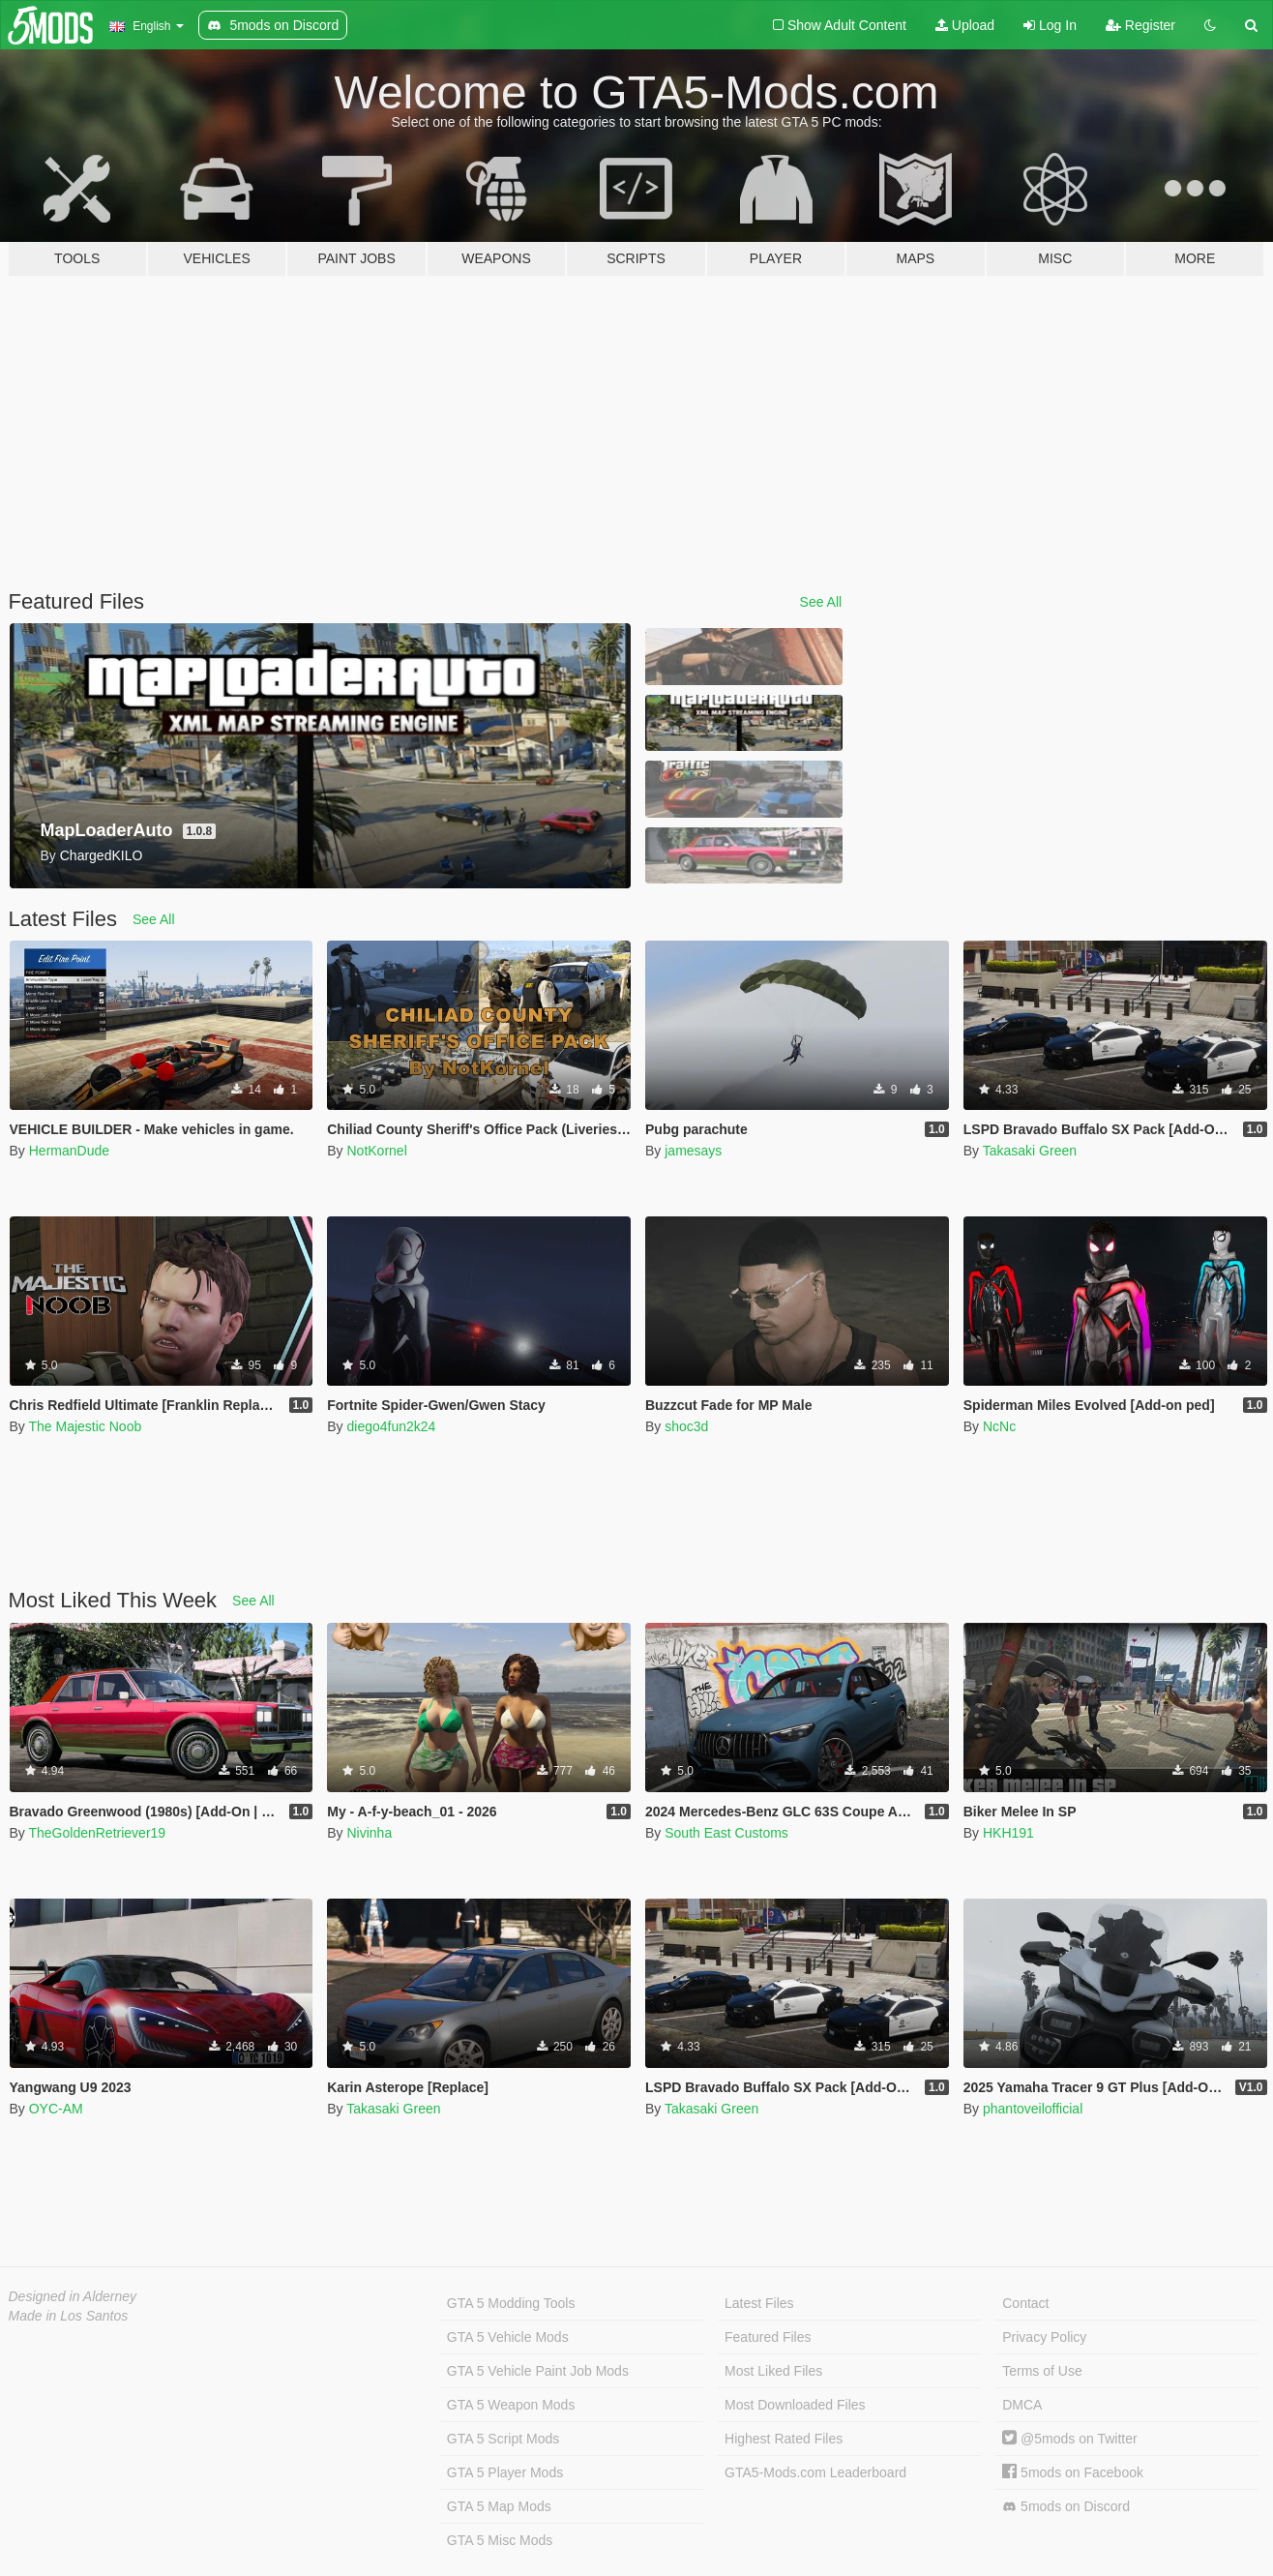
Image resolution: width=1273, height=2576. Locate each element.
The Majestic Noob (84, 1426)
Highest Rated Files (784, 2438)
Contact (1025, 2303)
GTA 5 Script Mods (503, 2438)
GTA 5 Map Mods (499, 2506)
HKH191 (1008, 1833)
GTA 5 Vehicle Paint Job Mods (538, 2371)
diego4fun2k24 (390, 1426)
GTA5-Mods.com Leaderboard (815, 2472)
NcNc (999, 1426)
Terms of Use (1041, 2371)
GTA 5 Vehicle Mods (508, 2337)
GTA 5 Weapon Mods (511, 2404)
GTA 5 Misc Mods (499, 2540)
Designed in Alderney (73, 2296)
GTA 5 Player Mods (505, 2472)
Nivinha (369, 1833)
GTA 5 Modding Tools (511, 2303)
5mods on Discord (1066, 2507)
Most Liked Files (773, 2371)
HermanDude (69, 1150)
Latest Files (759, 2303)
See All (821, 602)
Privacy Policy (1044, 2337)
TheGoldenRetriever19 (96, 1833)
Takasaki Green (1030, 1150)
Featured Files (768, 2337)
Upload (964, 25)
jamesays (693, 1150)
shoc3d (686, 1426)
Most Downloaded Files (795, 2404)
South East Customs (726, 1833)
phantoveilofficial (1032, 2108)
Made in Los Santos (69, 2315)
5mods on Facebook (1072, 2472)
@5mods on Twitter (1069, 2438)
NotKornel (376, 1150)
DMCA (1022, 2404)
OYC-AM (56, 2108)
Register (1140, 25)
